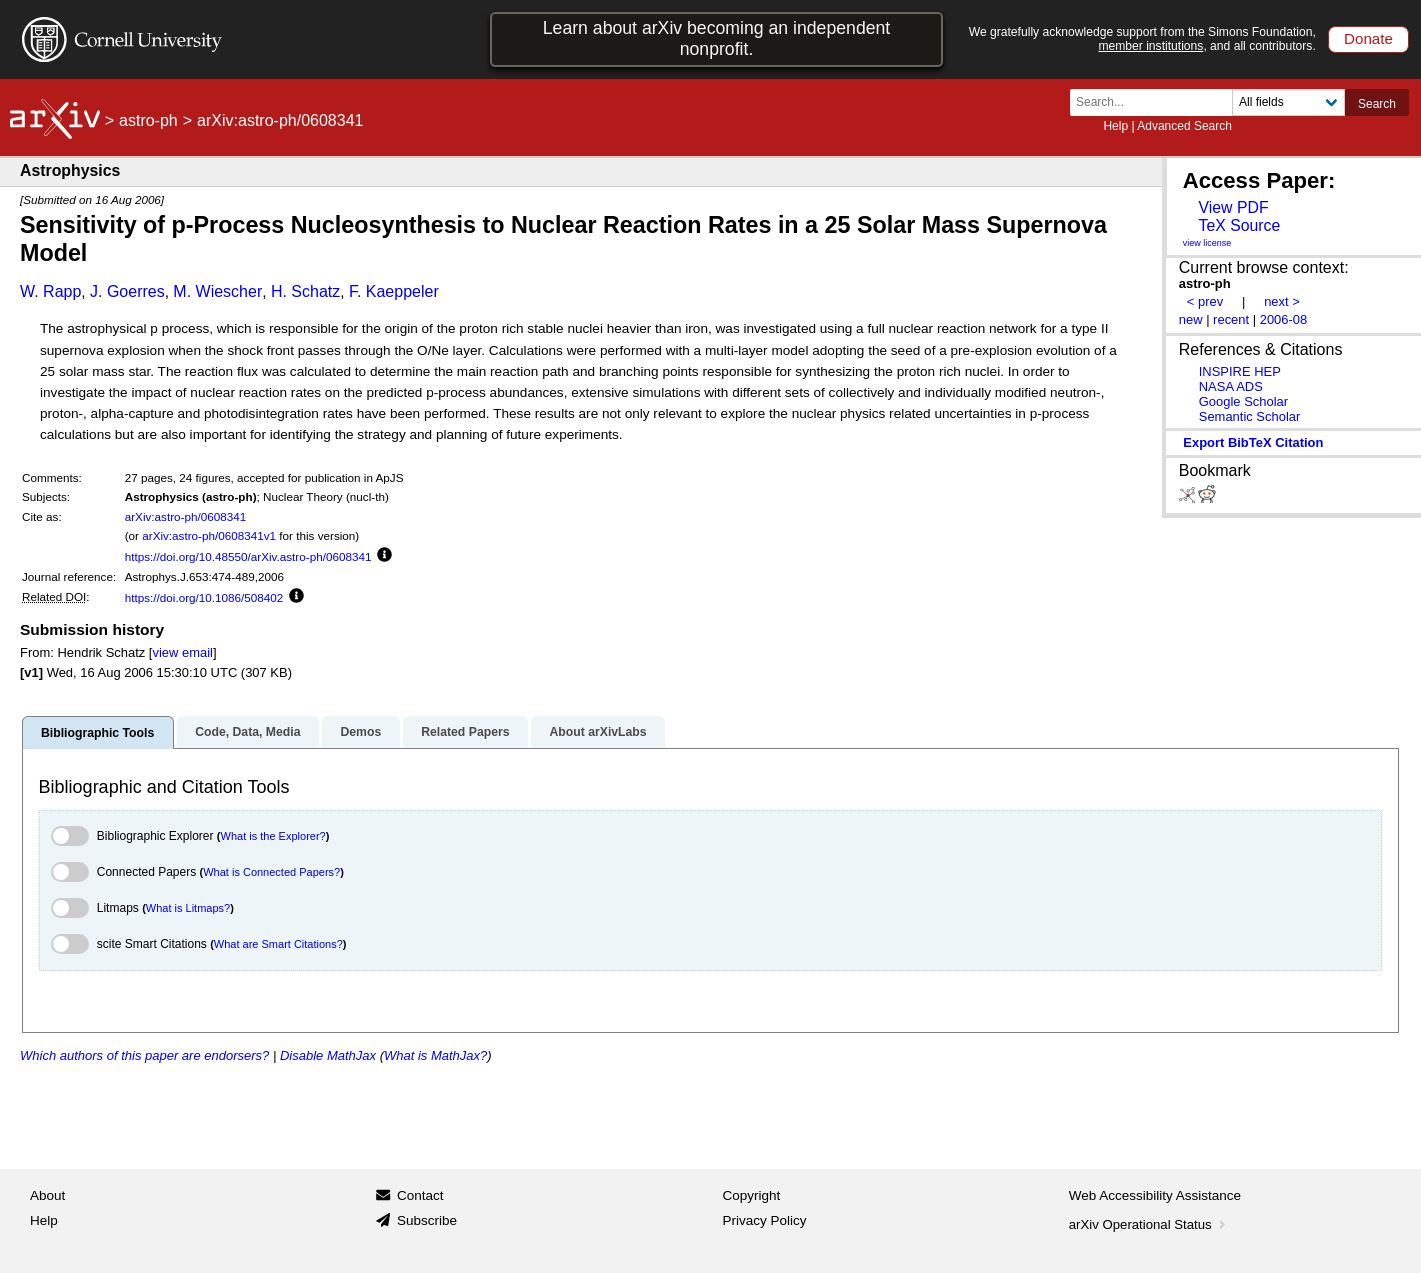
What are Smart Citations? (278, 944)
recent (1231, 319)
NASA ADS (1231, 386)
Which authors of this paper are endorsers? (144, 1055)
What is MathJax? (435, 1055)
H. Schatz (305, 291)
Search (1377, 104)
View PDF (1233, 207)
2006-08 (1284, 319)
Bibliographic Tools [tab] (97, 733)
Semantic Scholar (1250, 416)
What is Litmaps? (188, 908)
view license (1207, 243)
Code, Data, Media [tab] (247, 732)
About (47, 1195)
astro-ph (148, 120)
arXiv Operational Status (1149, 1224)
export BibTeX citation (1253, 442)
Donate (1368, 38)
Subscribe (427, 1220)
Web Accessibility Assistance (1155, 1195)
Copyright (752, 1195)
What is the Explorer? (273, 836)
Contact (420, 1195)
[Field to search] (1288, 102)
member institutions (1150, 46)
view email (182, 652)
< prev (1205, 301)
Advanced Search (1184, 126)
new (1191, 319)
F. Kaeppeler (394, 291)
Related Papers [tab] (465, 732)
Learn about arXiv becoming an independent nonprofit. (717, 38)
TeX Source (1239, 225)
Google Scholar (1243, 401)
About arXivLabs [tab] (597, 732)
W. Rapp (50, 291)
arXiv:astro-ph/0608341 (186, 516)
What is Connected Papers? (271, 872)
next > (1282, 301)
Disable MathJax (328, 1055)
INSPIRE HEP (1240, 371)
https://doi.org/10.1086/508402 (204, 597)
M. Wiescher (217, 291)
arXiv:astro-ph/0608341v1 (209, 535)
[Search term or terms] (1157, 102)
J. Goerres (127, 291)
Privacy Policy (765, 1220)
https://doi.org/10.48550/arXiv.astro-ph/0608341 (248, 556)
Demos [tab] (360, 732)
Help (1115, 126)
